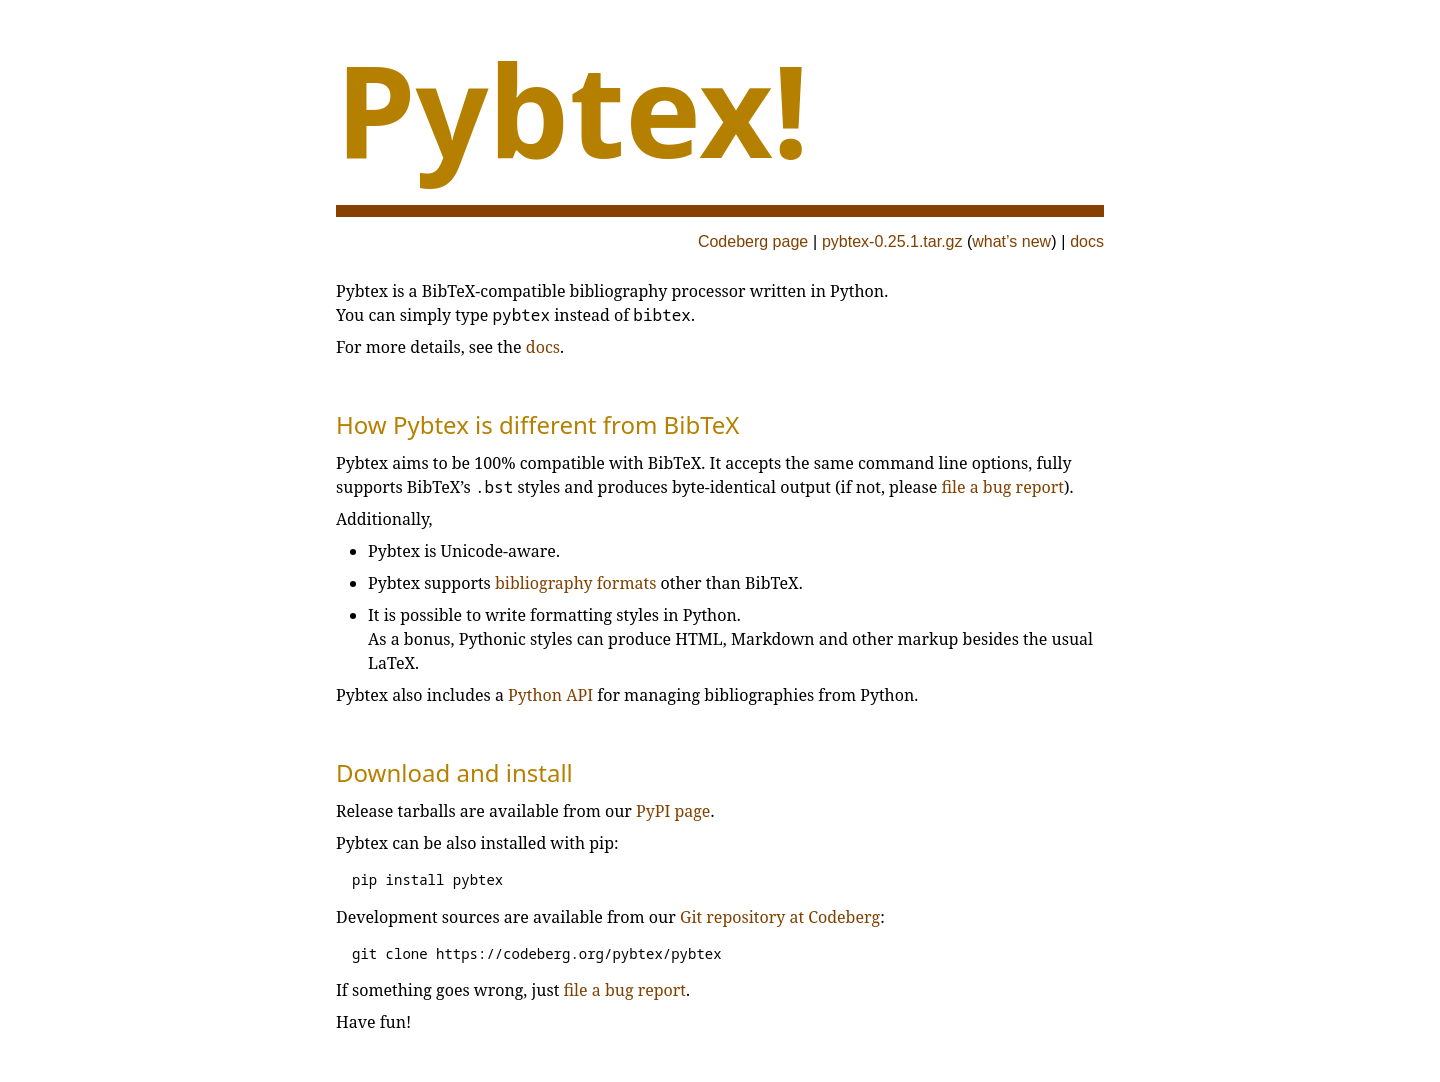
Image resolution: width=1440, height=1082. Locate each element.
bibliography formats (575, 583)
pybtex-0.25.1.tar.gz (892, 241)
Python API (550, 695)
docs (1087, 241)
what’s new (1011, 241)
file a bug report (1002, 487)
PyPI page (673, 811)
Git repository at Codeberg (780, 917)
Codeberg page (753, 241)
